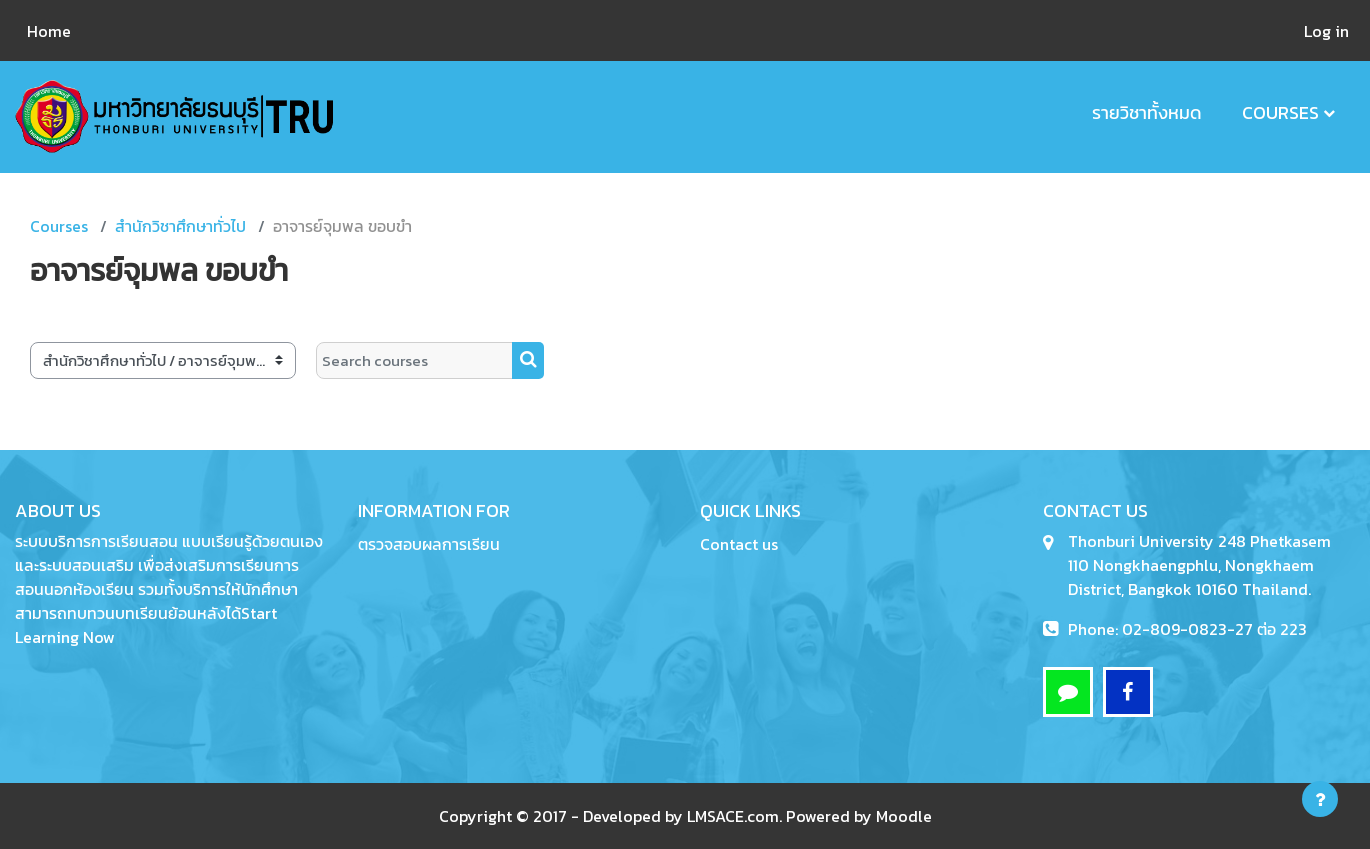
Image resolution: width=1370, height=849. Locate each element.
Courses (1280, 112)
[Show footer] (1320, 799)
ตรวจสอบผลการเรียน (429, 544)
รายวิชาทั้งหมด (1147, 112)
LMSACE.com (733, 816)
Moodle (904, 816)
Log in (1326, 31)
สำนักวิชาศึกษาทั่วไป (180, 226)
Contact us (739, 544)
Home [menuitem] (49, 31)
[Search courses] (414, 360)
